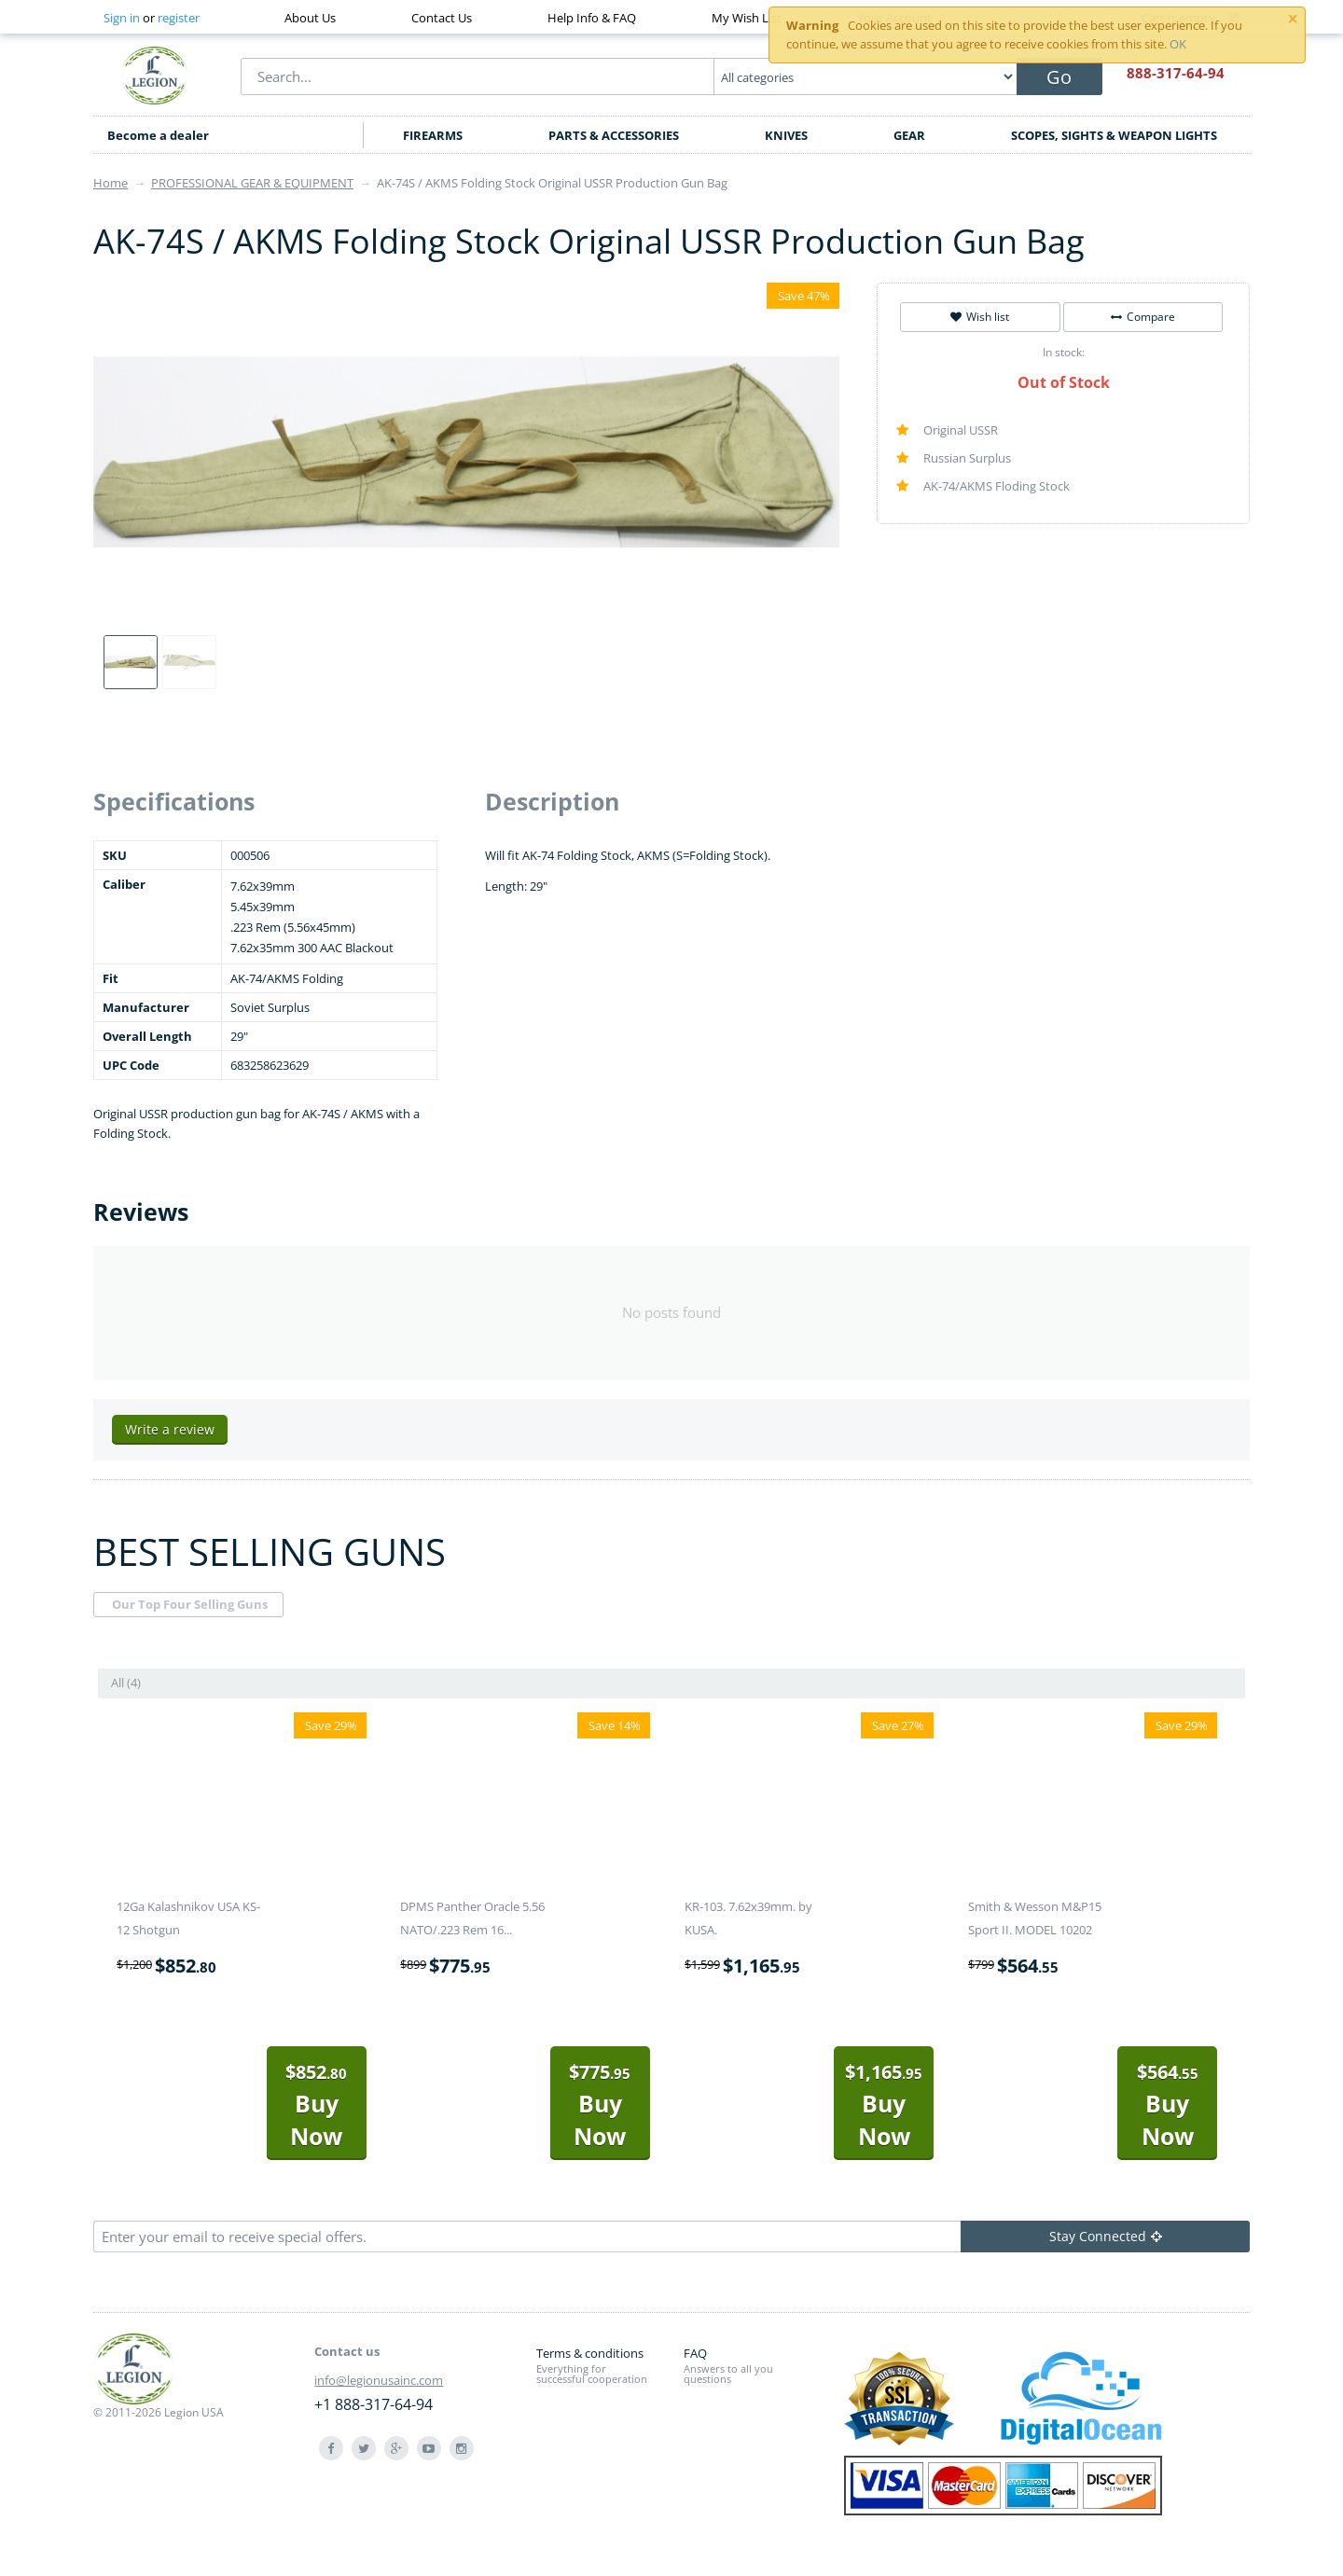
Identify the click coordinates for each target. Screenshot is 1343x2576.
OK (1178, 43)
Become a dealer (158, 135)
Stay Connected (1105, 2236)
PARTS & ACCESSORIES (613, 135)
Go (1059, 77)
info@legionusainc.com (378, 2380)
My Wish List (747, 17)
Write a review (170, 1429)
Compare (1143, 317)
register (179, 17)
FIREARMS (433, 135)
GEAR (909, 135)
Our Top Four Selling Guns (190, 1604)
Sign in (122, 17)
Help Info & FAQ (591, 17)
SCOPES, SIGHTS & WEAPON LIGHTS (1114, 135)
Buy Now (316, 2105)
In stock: (1064, 352)
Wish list (979, 317)
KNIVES (786, 135)
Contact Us (441, 17)
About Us (310, 17)
